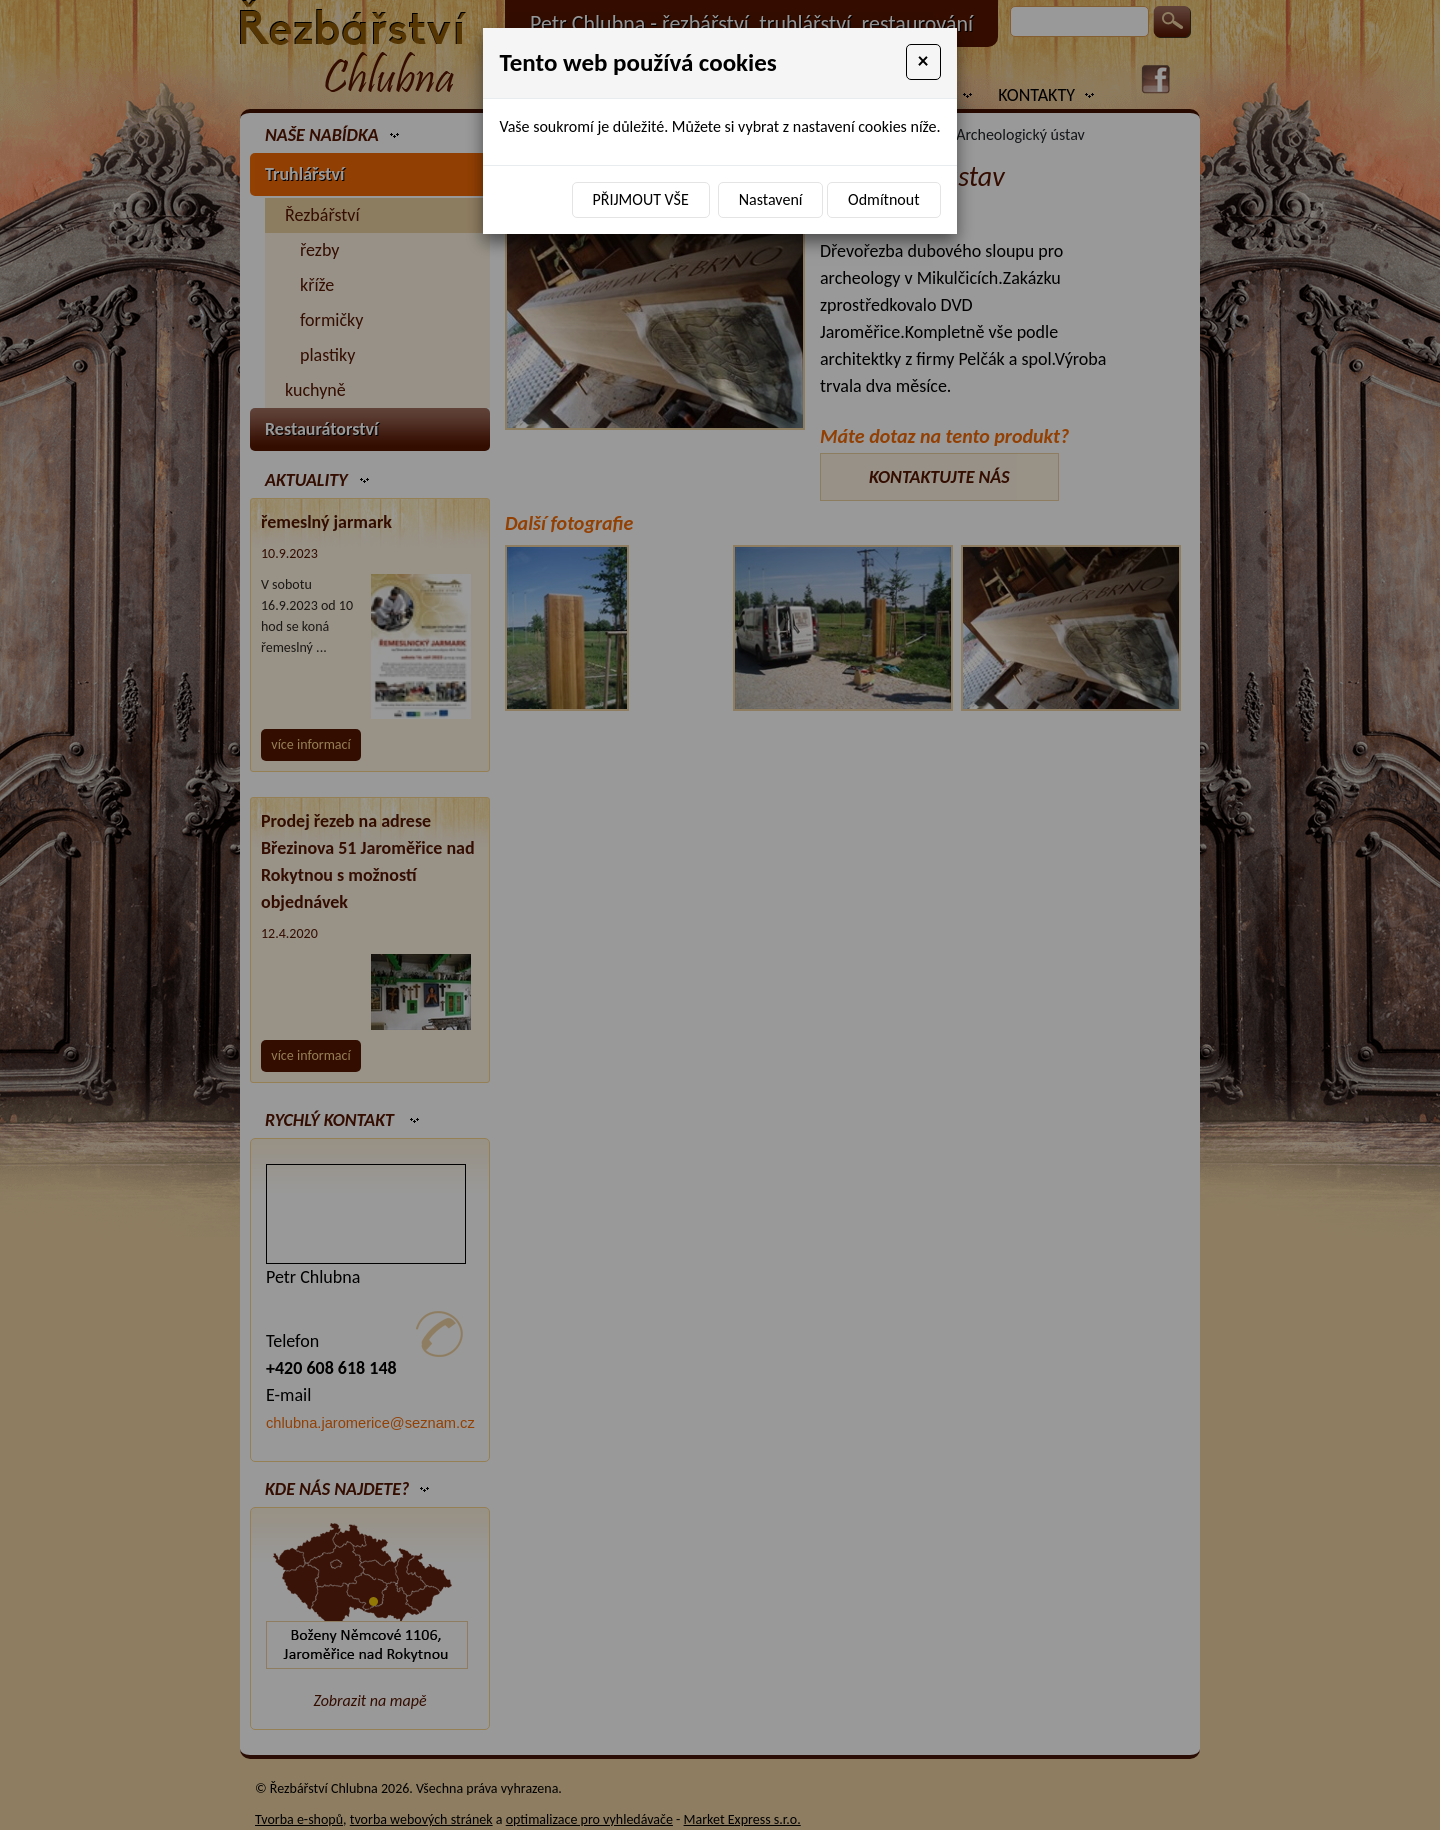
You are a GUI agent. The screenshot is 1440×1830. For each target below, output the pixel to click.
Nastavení (771, 199)
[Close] (923, 62)
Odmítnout (883, 199)
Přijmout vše (641, 199)
